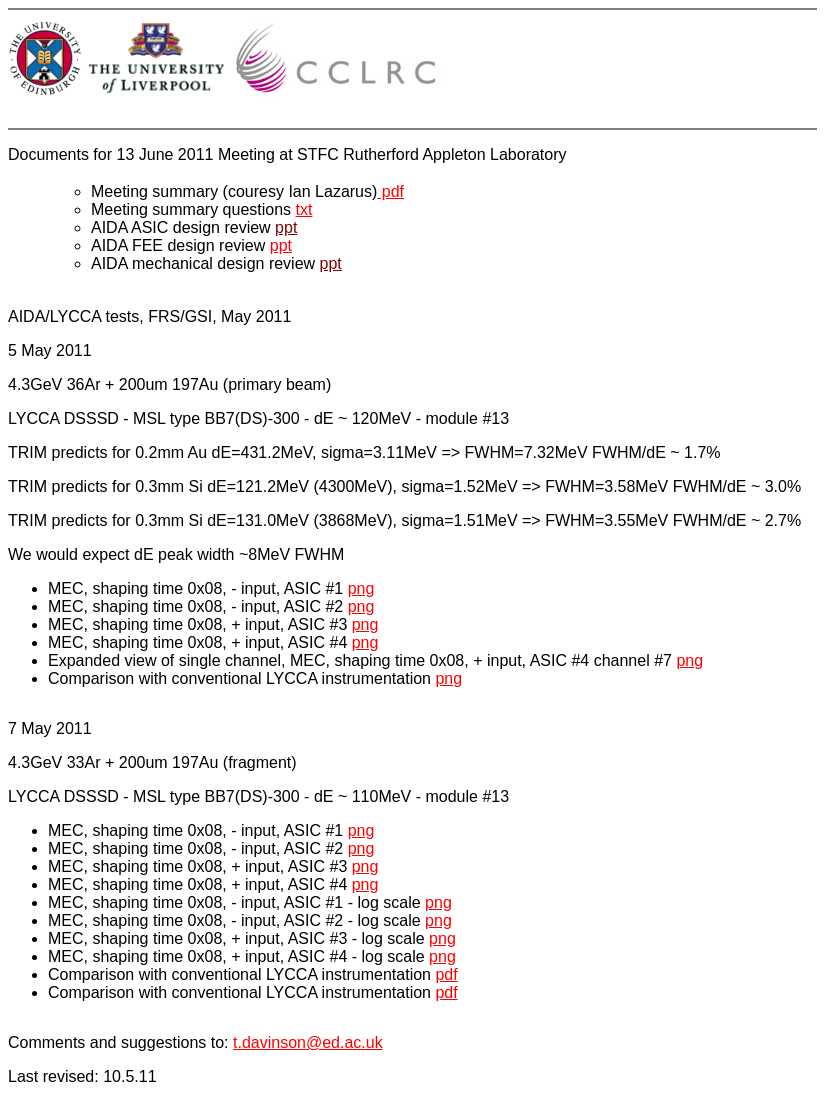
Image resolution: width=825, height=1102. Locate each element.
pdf (390, 191)
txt (304, 209)
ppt (286, 227)
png (361, 588)
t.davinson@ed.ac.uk (308, 1042)
